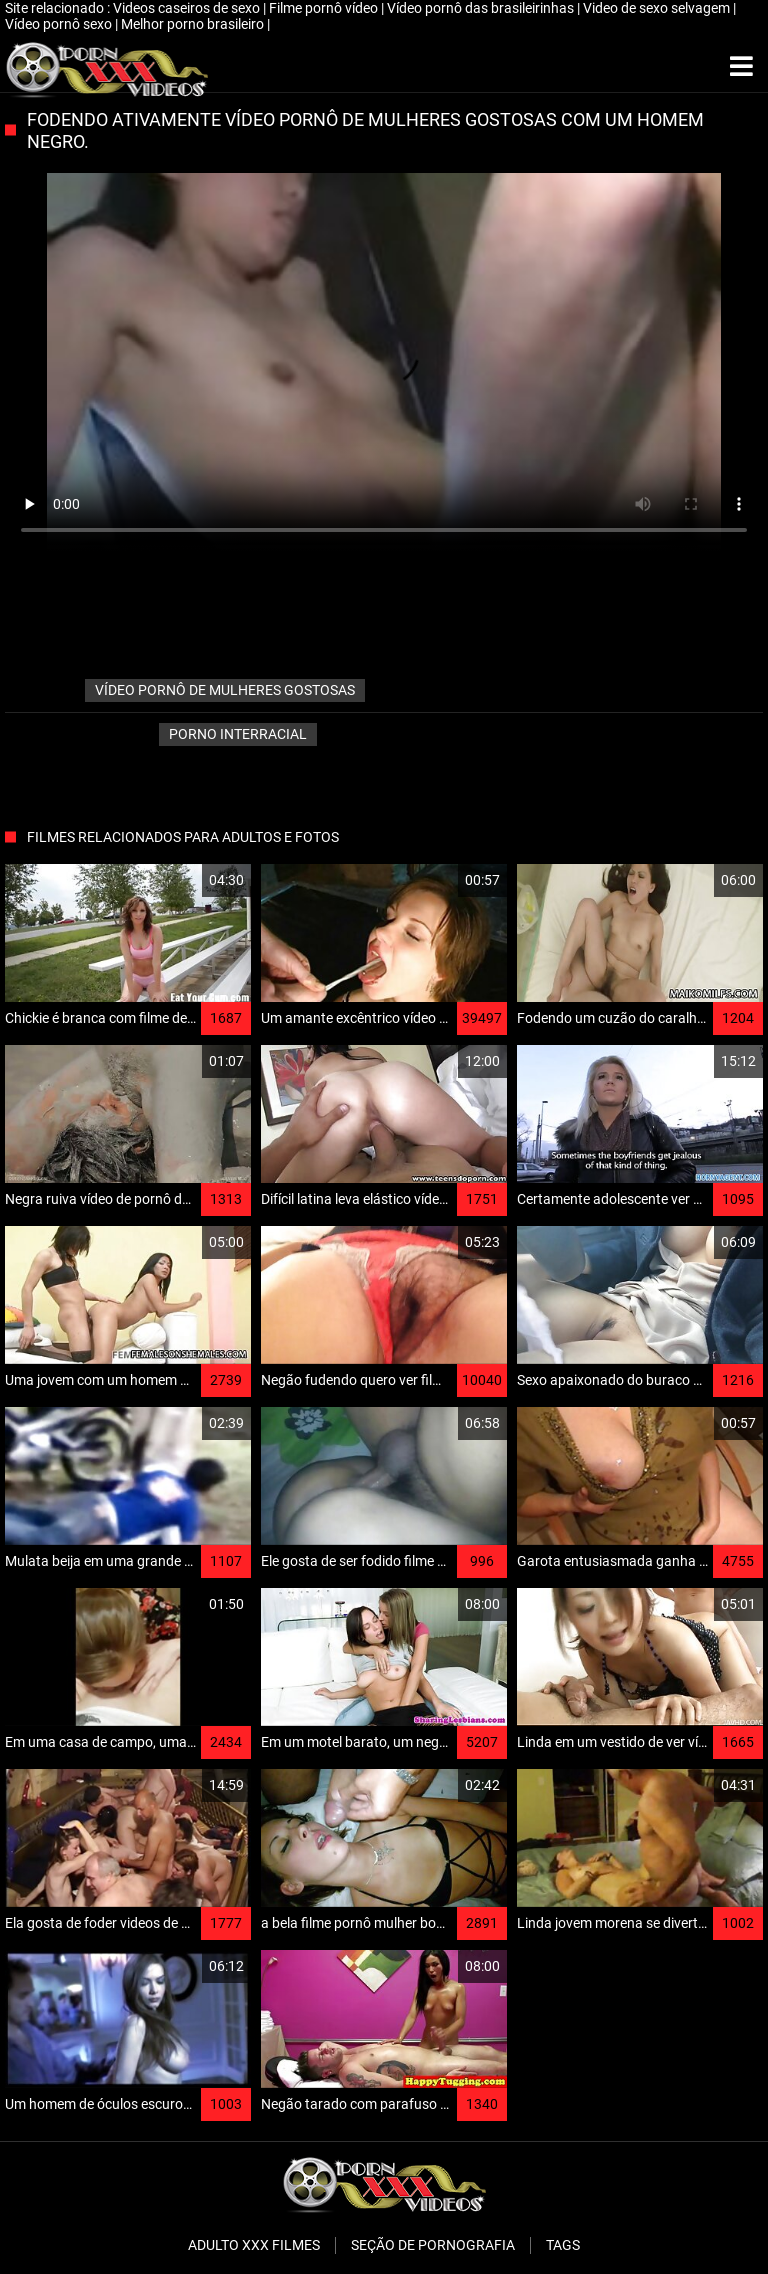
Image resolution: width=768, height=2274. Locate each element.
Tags (563, 2245)
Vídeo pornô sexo (60, 24)
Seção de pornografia (433, 2245)
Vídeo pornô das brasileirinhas (482, 8)
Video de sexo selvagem (658, 8)
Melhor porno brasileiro (194, 24)
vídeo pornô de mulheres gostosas (225, 690)
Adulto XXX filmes (254, 2245)
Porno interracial (238, 734)
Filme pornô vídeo (325, 8)
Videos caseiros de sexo (188, 8)
